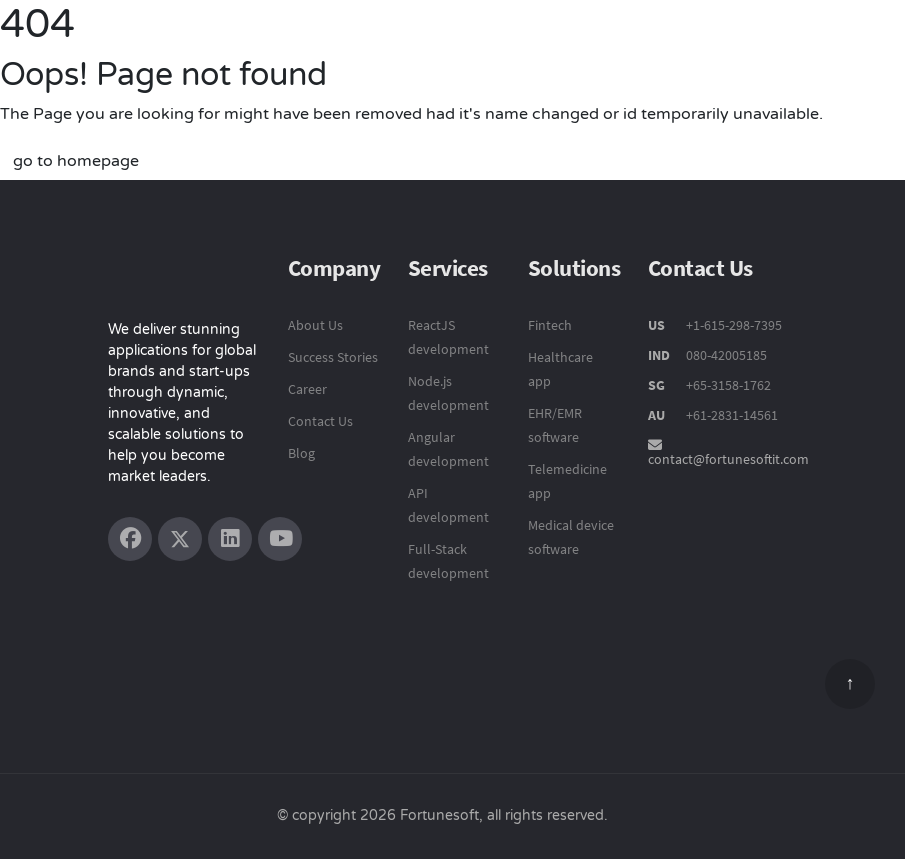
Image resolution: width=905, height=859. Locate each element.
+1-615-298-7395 (732, 325)
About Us (315, 325)
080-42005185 (725, 355)
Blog (301, 453)
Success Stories (333, 357)
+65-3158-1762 (728, 385)
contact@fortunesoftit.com (728, 459)
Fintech (550, 325)
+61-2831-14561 (732, 415)
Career (307, 389)
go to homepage (76, 161)
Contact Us (320, 421)
